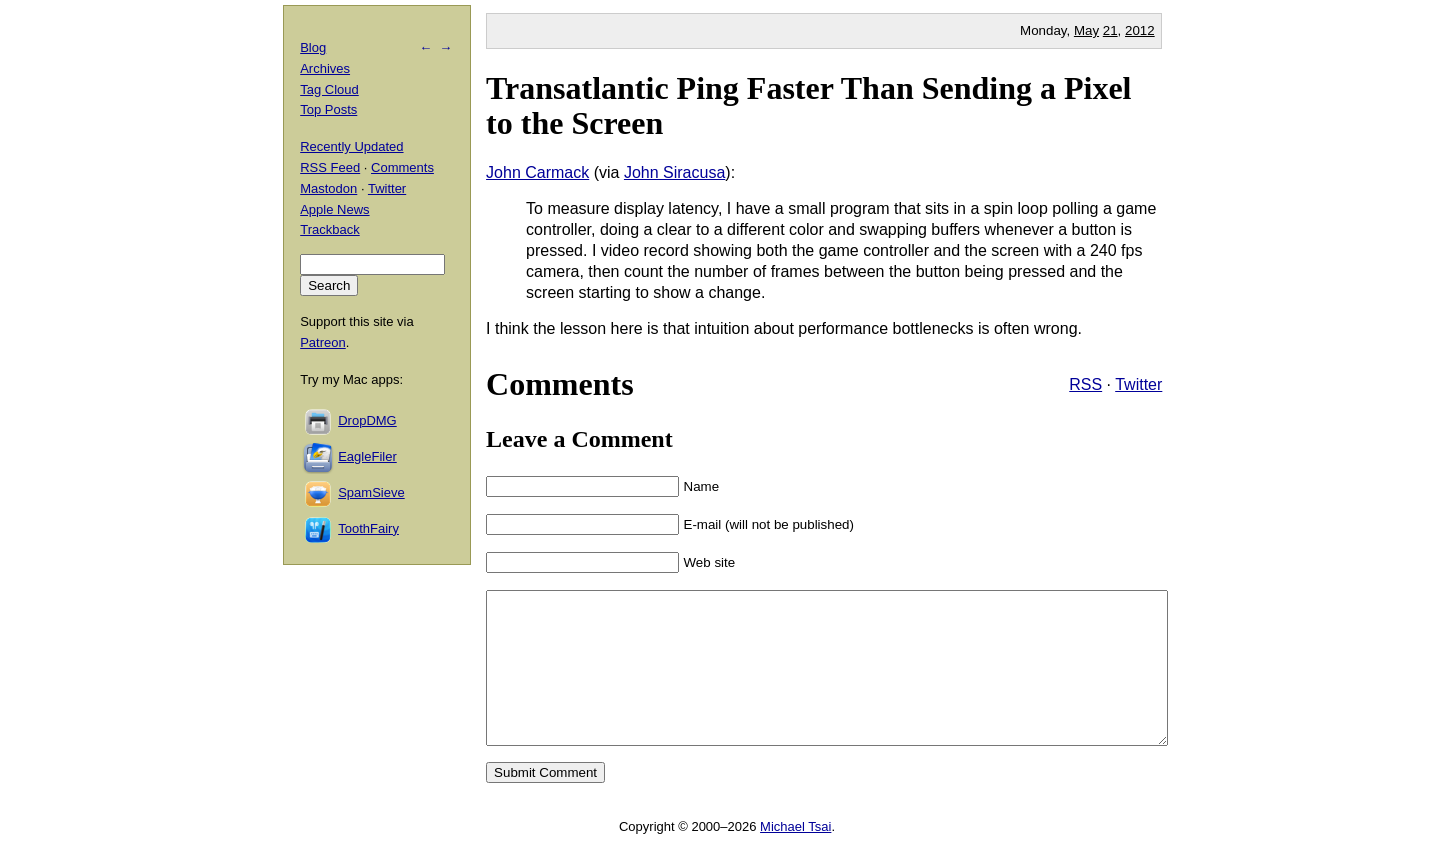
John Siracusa (674, 172)
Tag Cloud (329, 89)
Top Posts (328, 109)
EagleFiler (367, 456)
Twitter (1138, 384)
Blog (313, 47)
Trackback (329, 229)
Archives (325, 68)
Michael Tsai (795, 856)
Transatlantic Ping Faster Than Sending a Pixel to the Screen (808, 105)
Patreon (323, 342)
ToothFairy (368, 528)
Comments (402, 167)
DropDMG (367, 420)
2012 (1140, 30)
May (1086, 30)
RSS (1085, 384)
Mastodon (328, 188)
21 (1110, 30)
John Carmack (537, 172)
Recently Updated (351, 146)
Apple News (334, 209)
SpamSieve (371, 492)
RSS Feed (330, 167)
